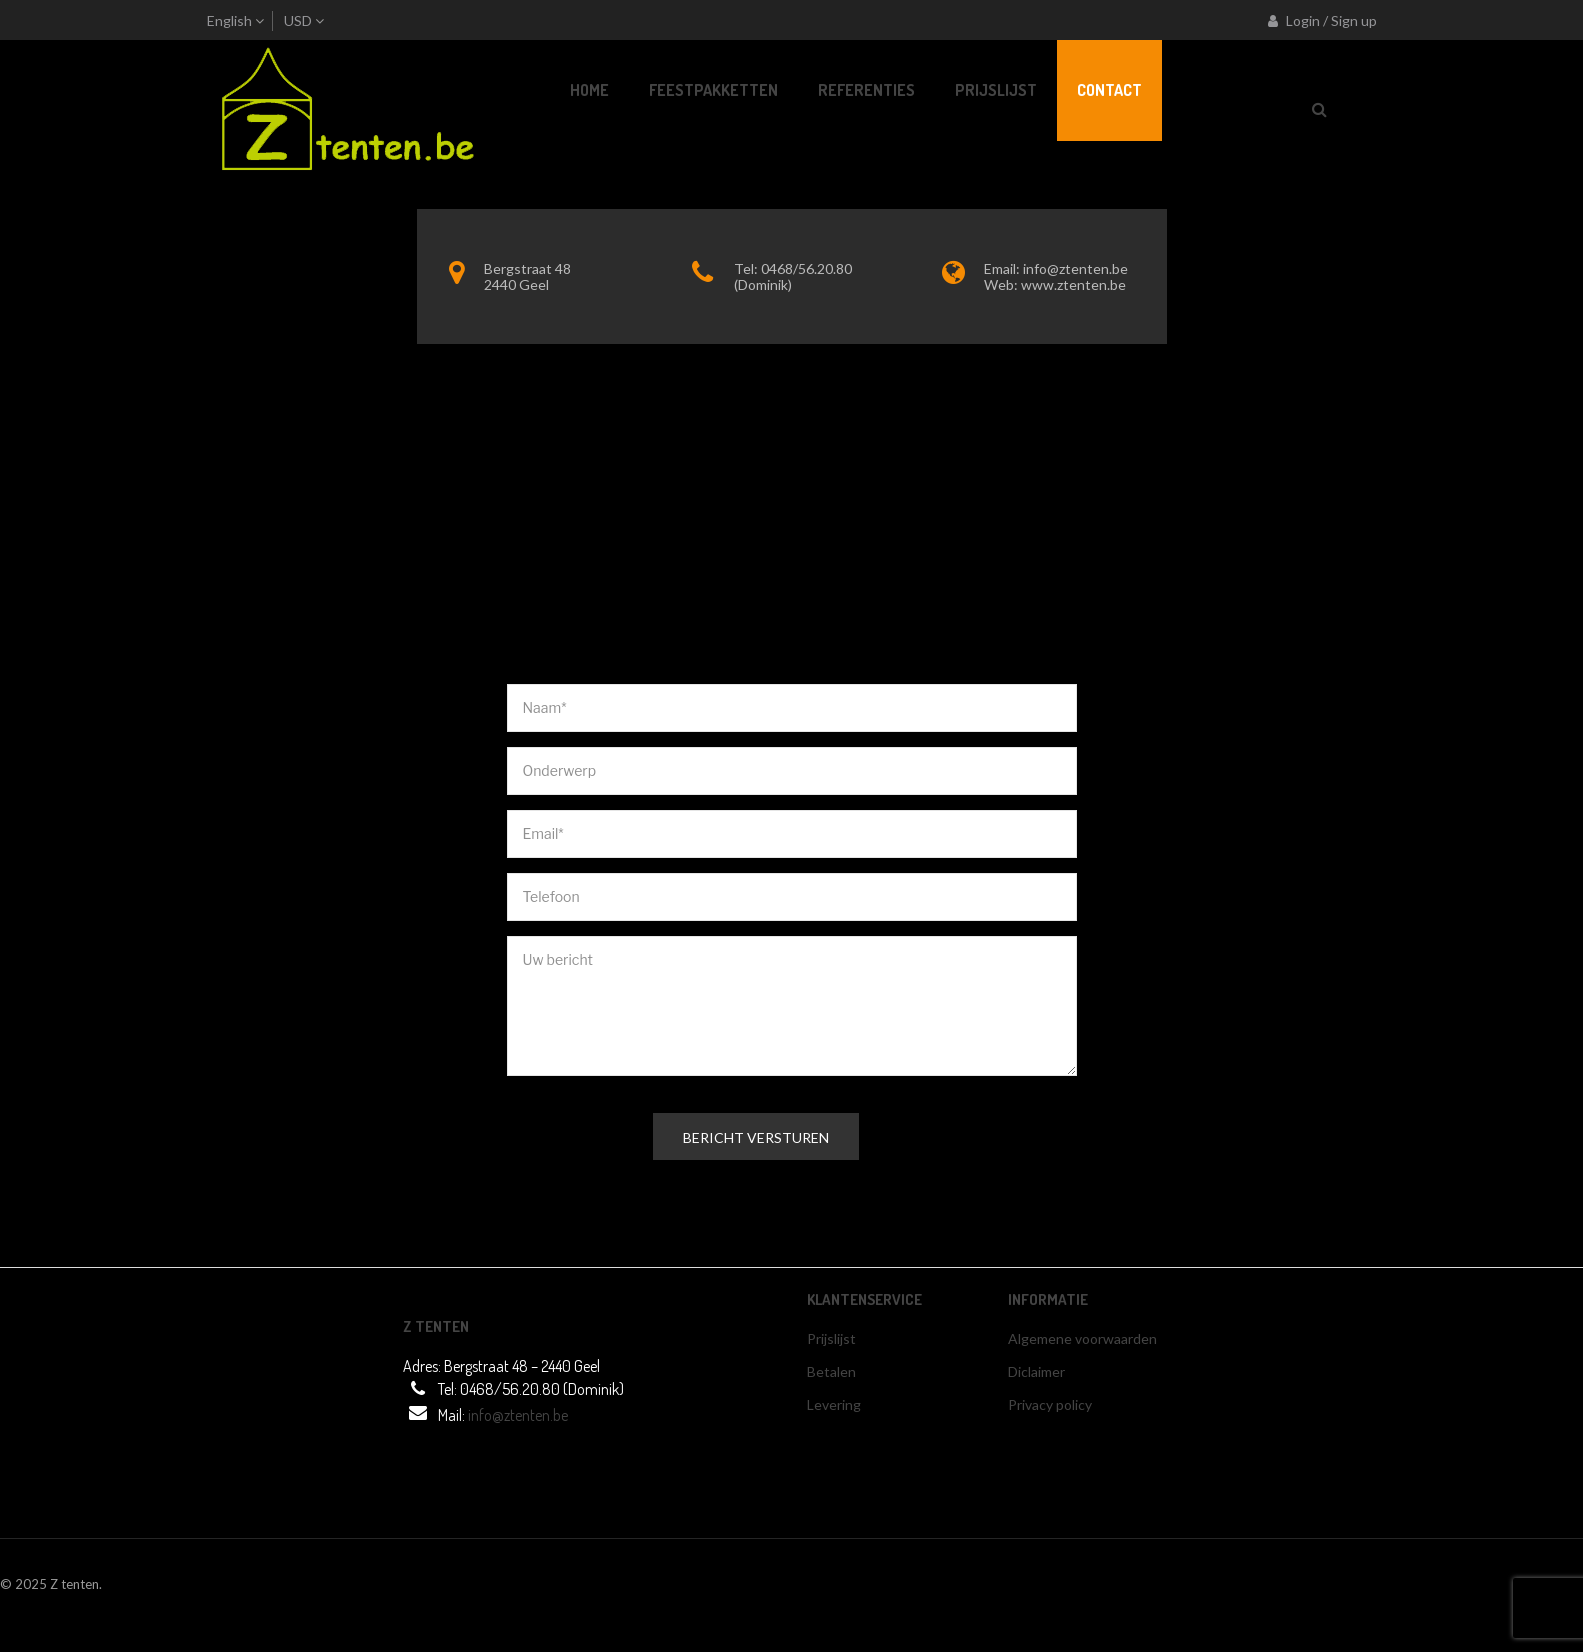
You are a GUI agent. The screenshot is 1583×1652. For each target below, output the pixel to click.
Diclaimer (1036, 1371)
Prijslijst (831, 1338)
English (229, 20)
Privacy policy (1050, 1404)
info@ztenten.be (1075, 268)
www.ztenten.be (1073, 284)
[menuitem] (589, 90)
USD (298, 20)
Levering (834, 1404)
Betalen (831, 1371)
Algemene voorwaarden (1082, 1338)
